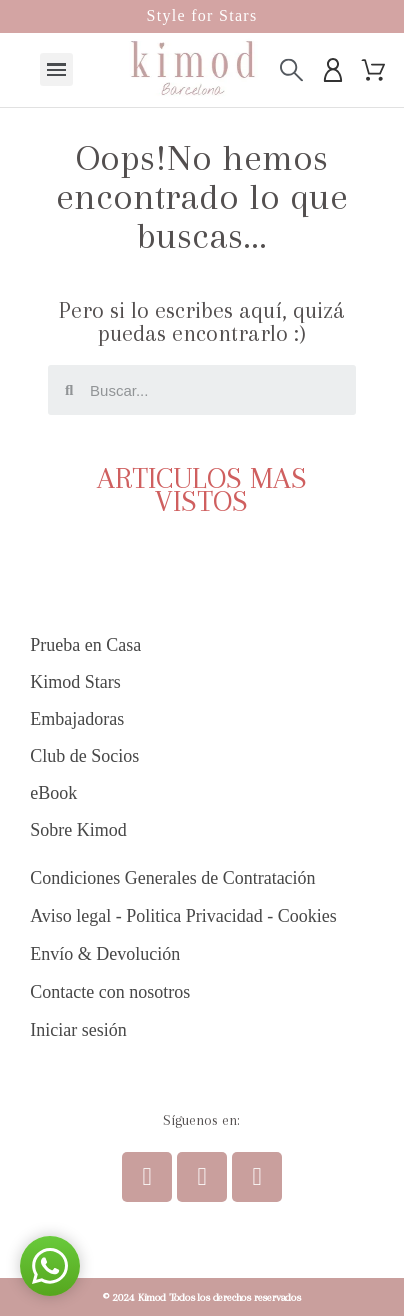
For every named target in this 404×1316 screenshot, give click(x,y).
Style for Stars (201, 15)
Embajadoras (77, 719)
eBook (53, 793)
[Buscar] (291, 69)
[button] (50, 1266)
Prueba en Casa (85, 645)
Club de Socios (84, 756)
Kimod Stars (75, 682)
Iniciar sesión (78, 1030)
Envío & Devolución (105, 954)
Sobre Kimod (78, 830)
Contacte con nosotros (110, 992)
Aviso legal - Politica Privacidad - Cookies (183, 916)
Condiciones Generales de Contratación (172, 878)
